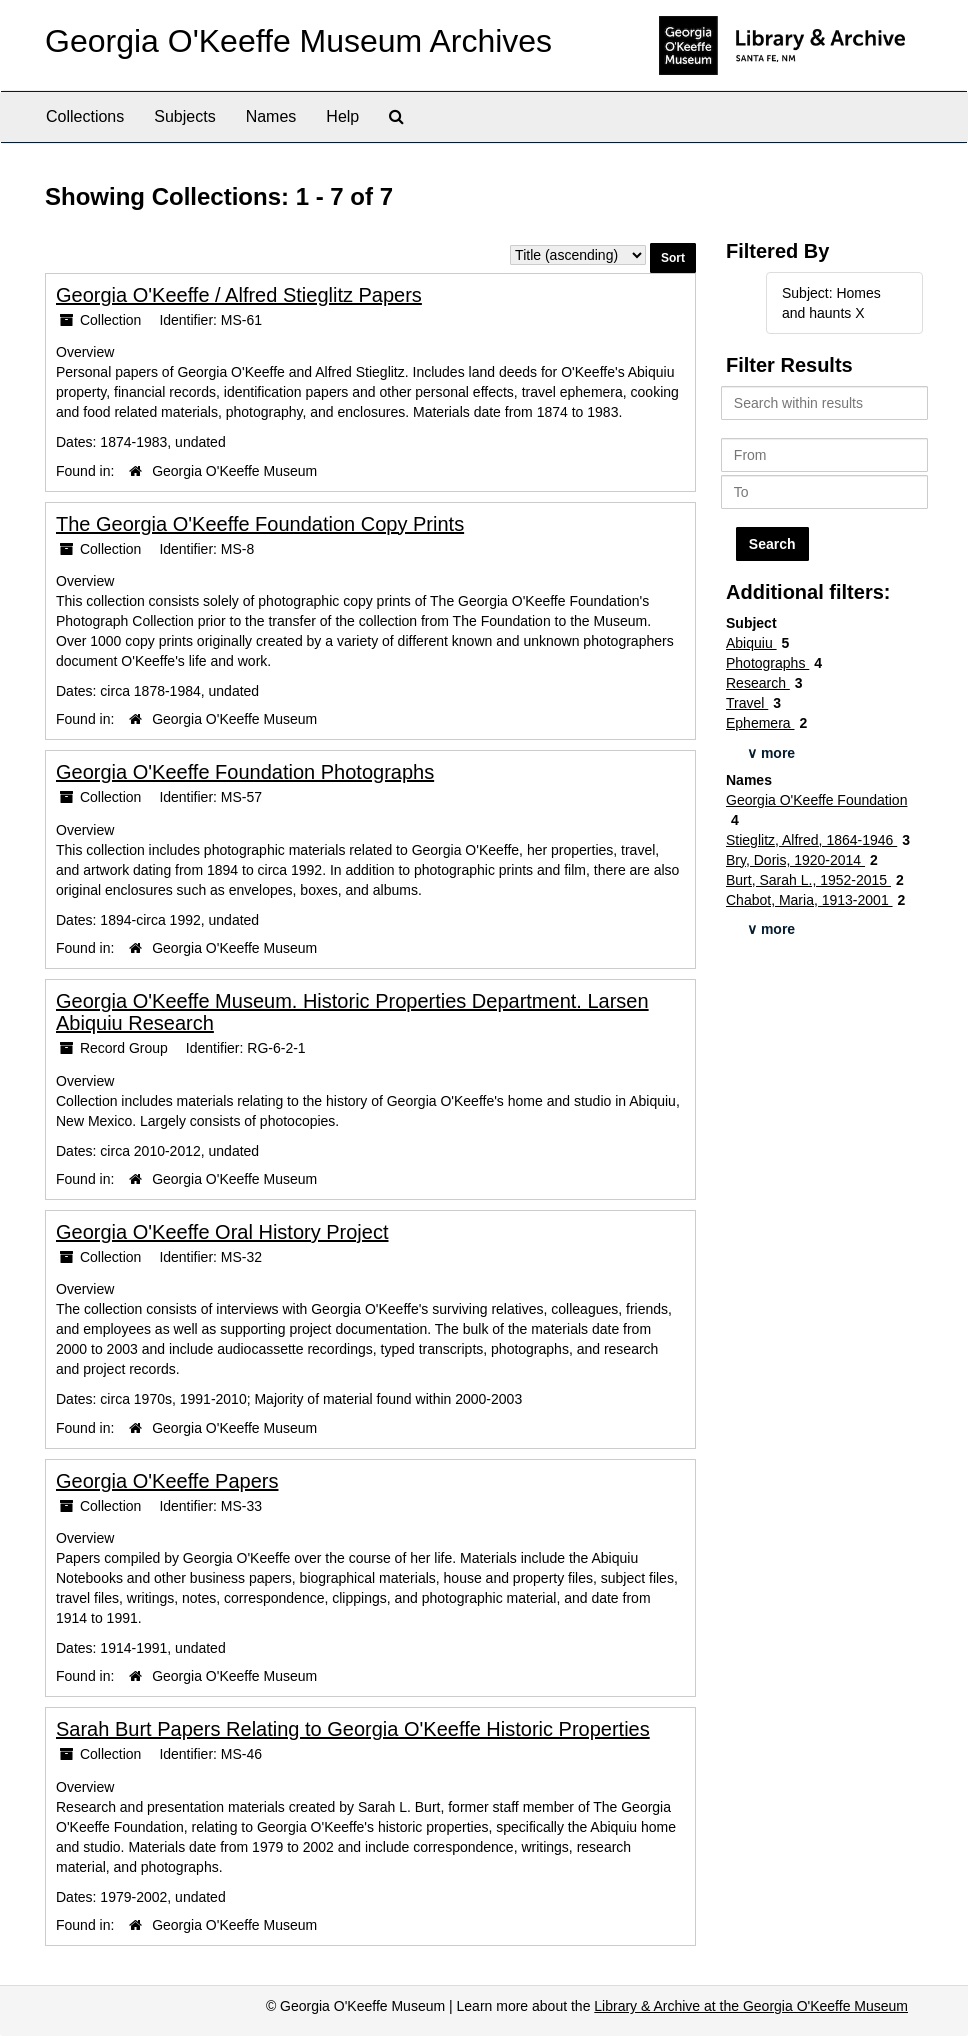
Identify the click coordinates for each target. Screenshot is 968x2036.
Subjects (184, 116)
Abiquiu (751, 643)
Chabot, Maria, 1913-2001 (809, 900)
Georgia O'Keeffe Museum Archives (298, 41)
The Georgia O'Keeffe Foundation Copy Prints (260, 524)
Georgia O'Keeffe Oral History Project (222, 1232)
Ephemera (760, 723)
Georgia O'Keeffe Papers (167, 1481)
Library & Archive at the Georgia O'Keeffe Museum (751, 2006)
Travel (747, 703)
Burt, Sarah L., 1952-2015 (808, 880)
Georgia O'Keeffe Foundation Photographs (245, 772)
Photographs (767, 663)
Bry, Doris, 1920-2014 (795, 860)
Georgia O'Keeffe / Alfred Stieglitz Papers (239, 295)
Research (758, 683)
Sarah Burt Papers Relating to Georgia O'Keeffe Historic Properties (353, 1729)
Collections (85, 116)
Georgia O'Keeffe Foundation (816, 800)
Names (271, 116)
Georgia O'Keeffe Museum (234, 471)
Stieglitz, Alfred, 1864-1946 (811, 840)
